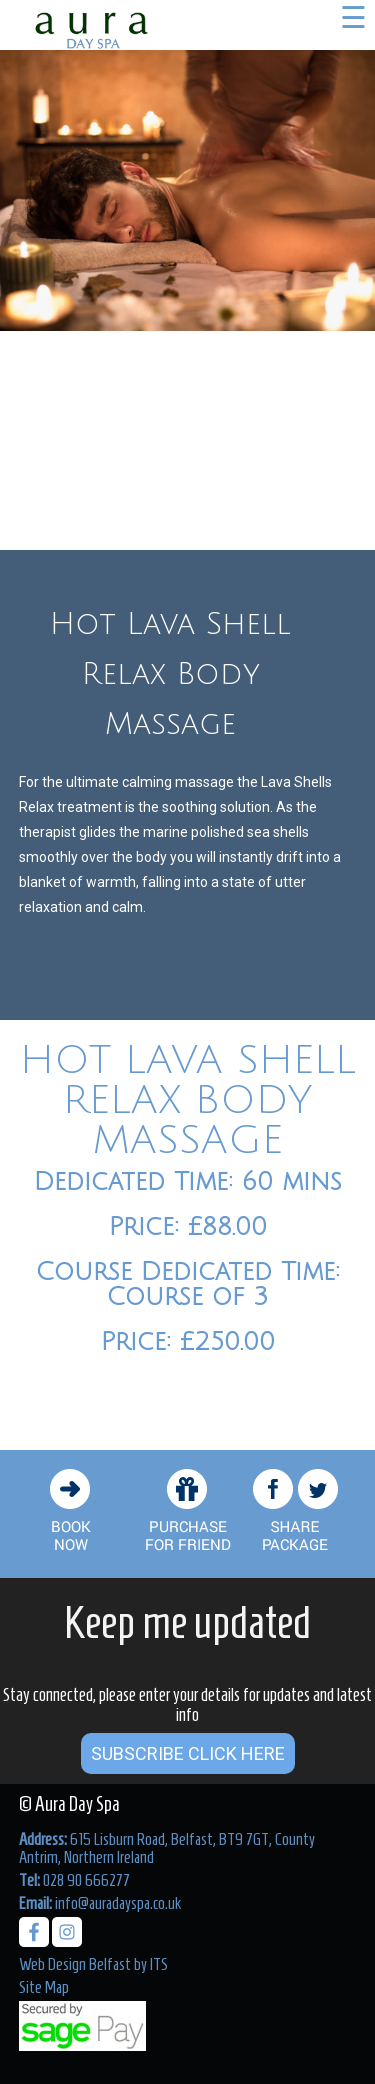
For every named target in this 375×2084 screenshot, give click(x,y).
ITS (159, 1964)
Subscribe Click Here (188, 1753)
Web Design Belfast (75, 1964)
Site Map (44, 1987)
